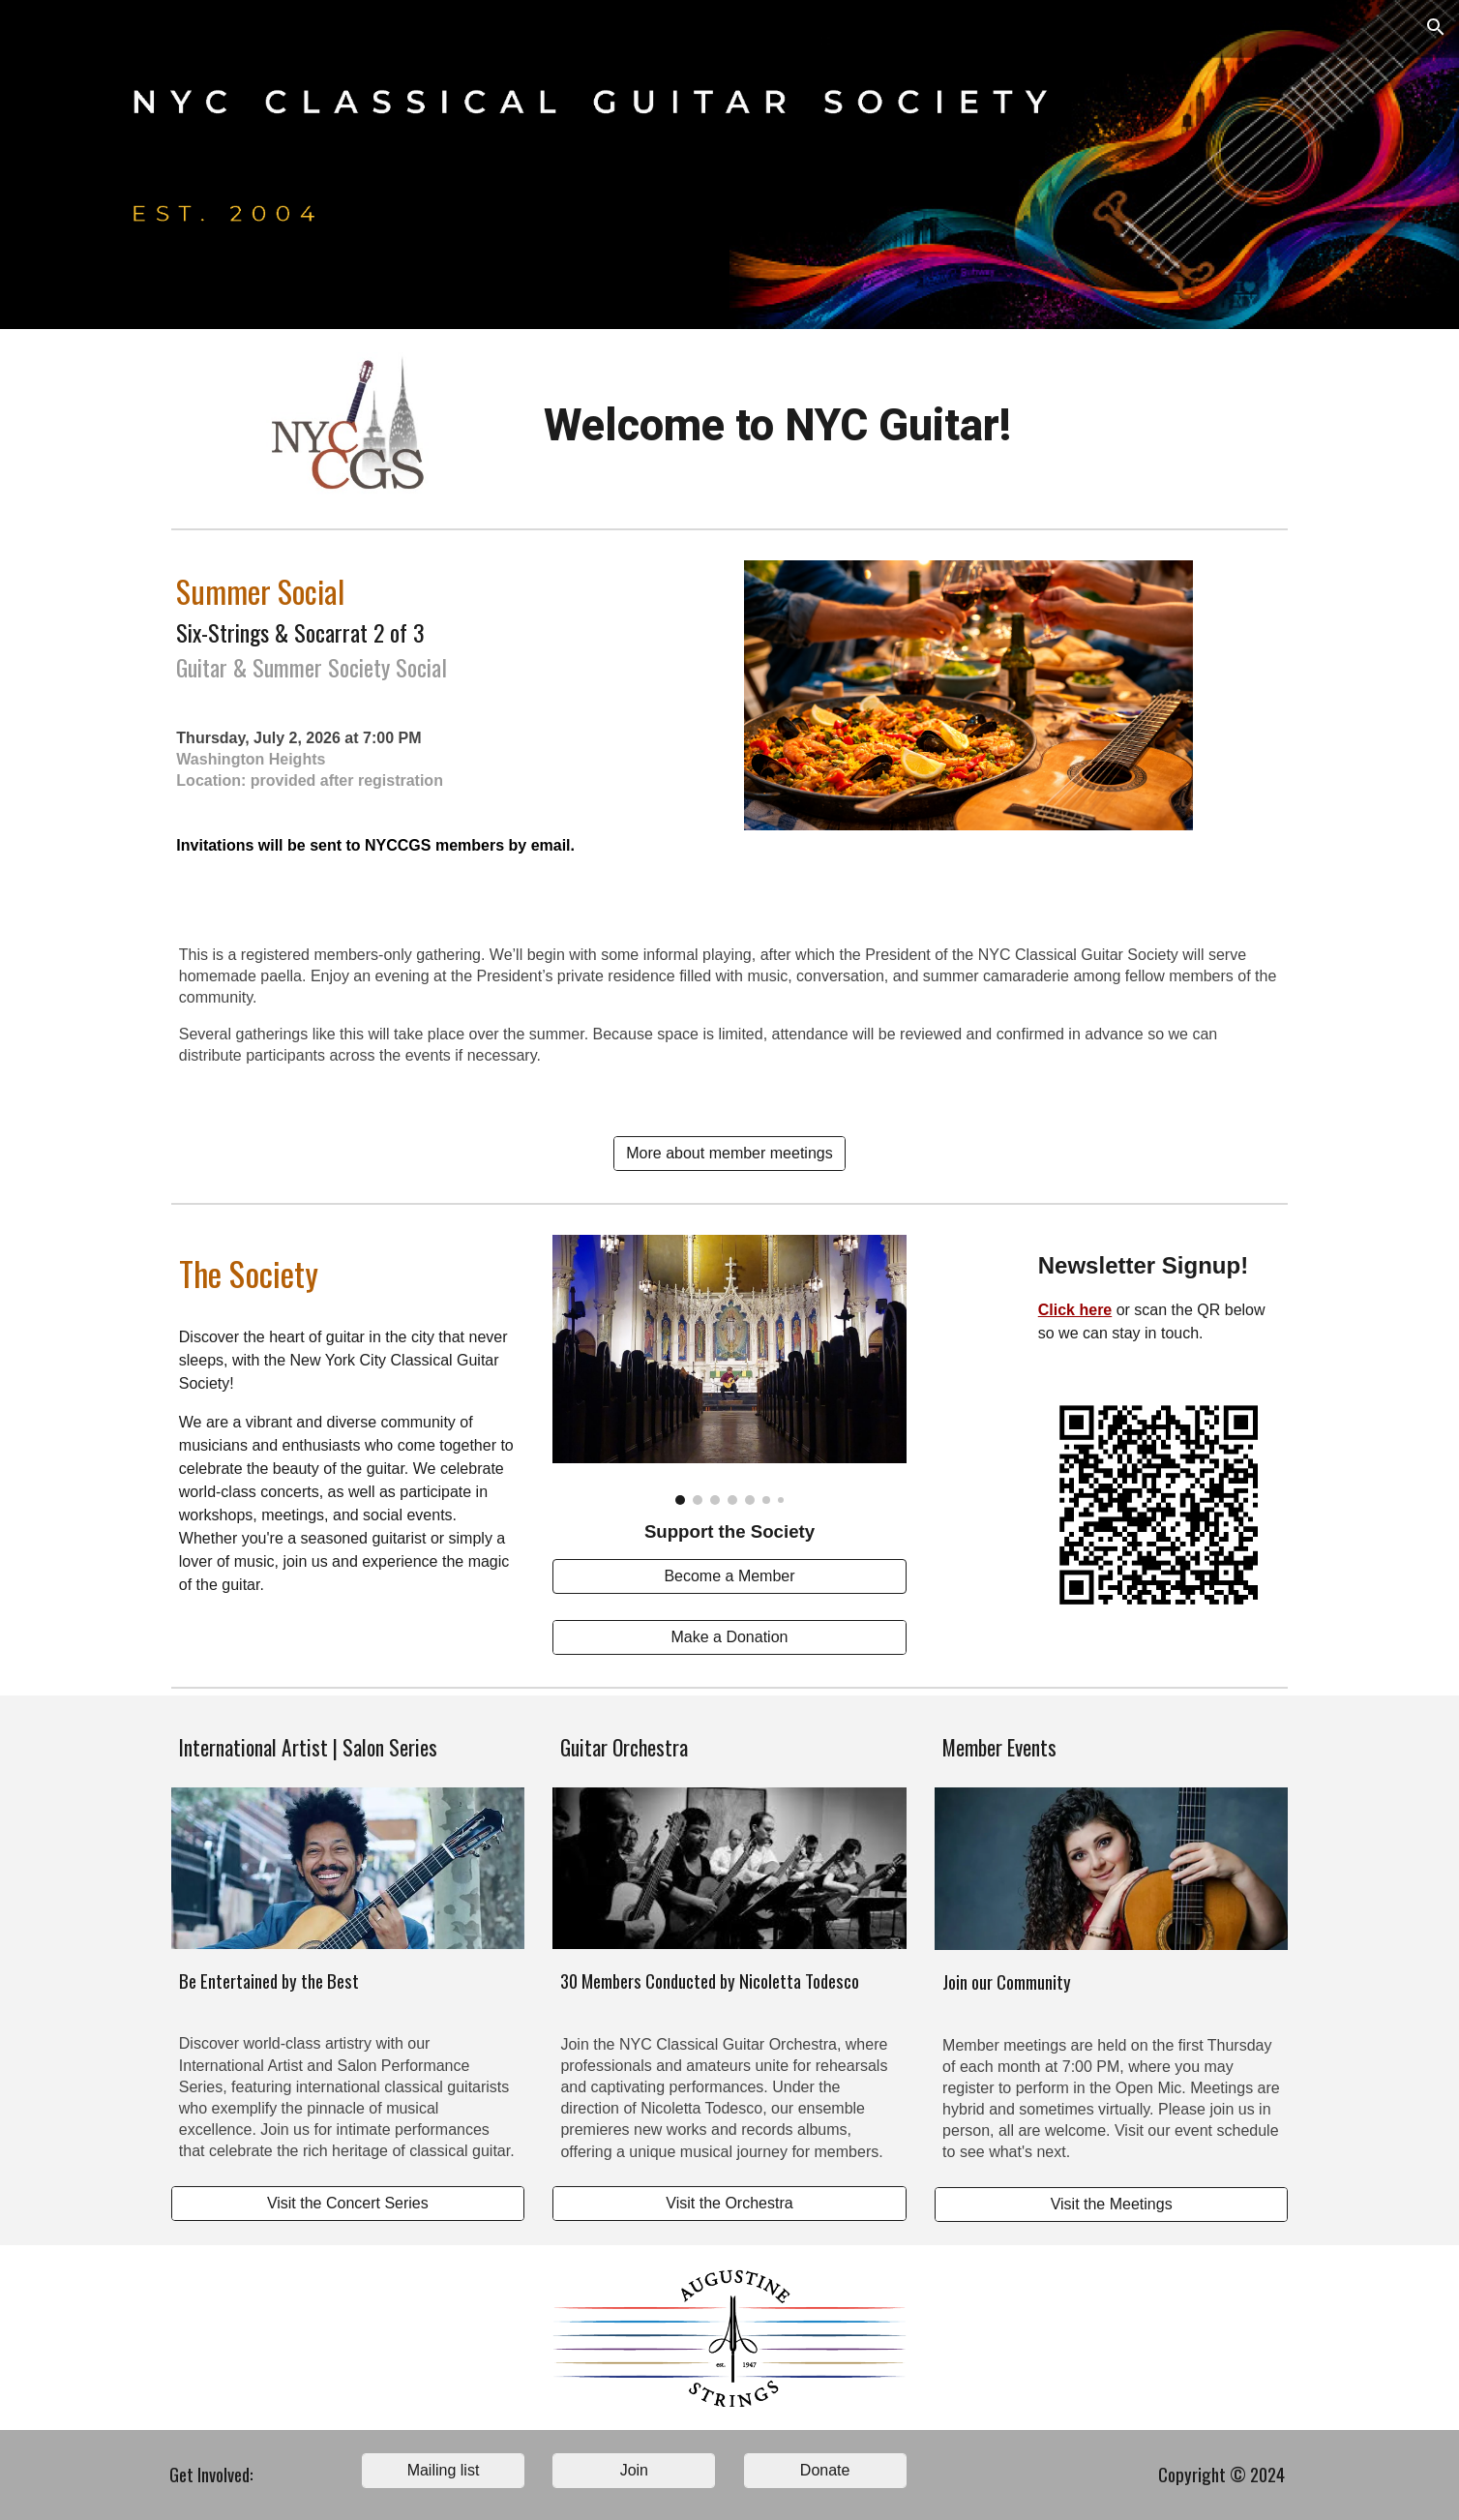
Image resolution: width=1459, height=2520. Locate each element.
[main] (777, 425)
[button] (1436, 27)
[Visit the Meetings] (1111, 2204)
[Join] (633, 2470)
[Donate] (825, 2470)
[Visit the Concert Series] (347, 2203)
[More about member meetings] (729, 1153)
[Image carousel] (729, 1370)
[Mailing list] (443, 2470)
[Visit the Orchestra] (729, 2203)
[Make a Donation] (729, 1637)
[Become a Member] (729, 1576)
